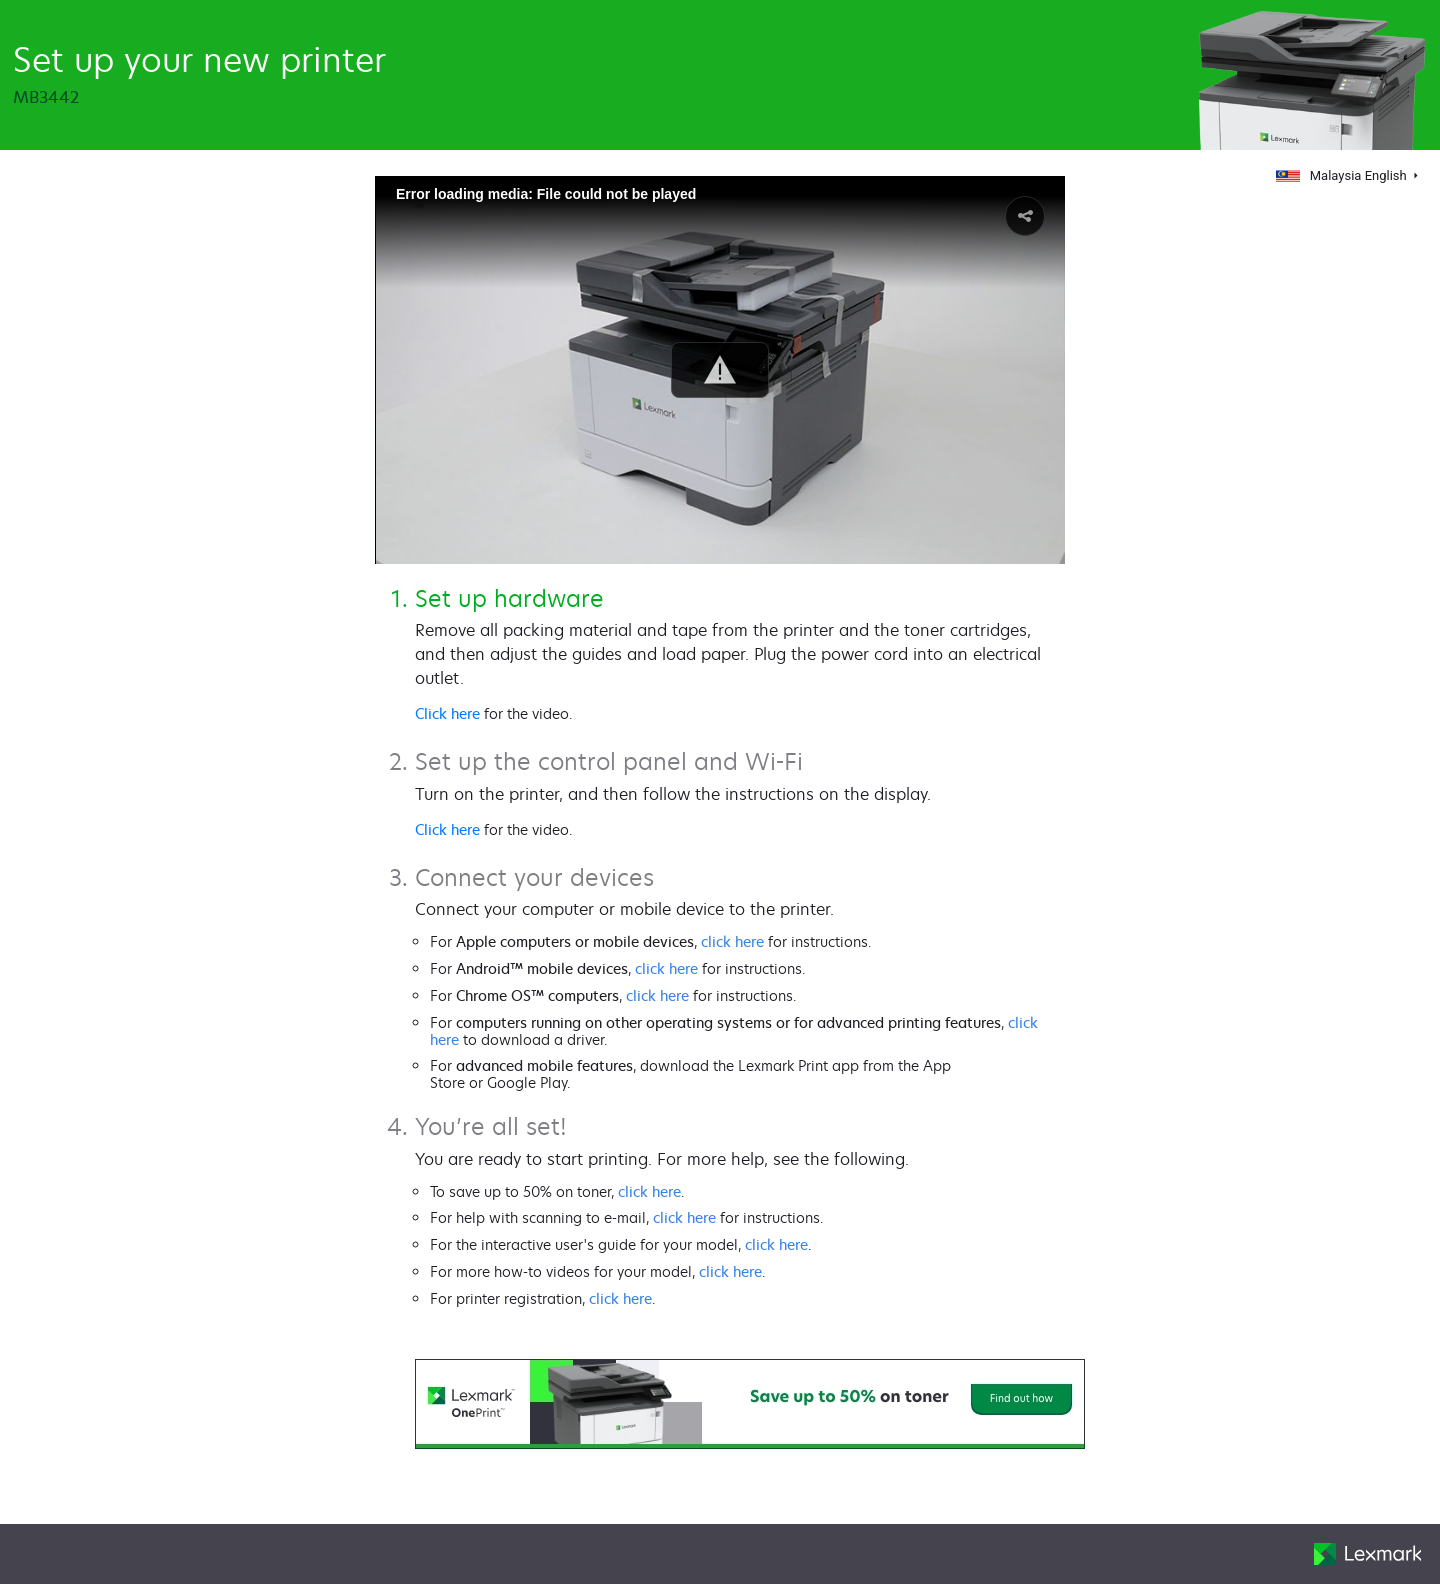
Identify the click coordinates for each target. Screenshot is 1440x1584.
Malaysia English (1343, 175)
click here (732, 941)
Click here (447, 713)
